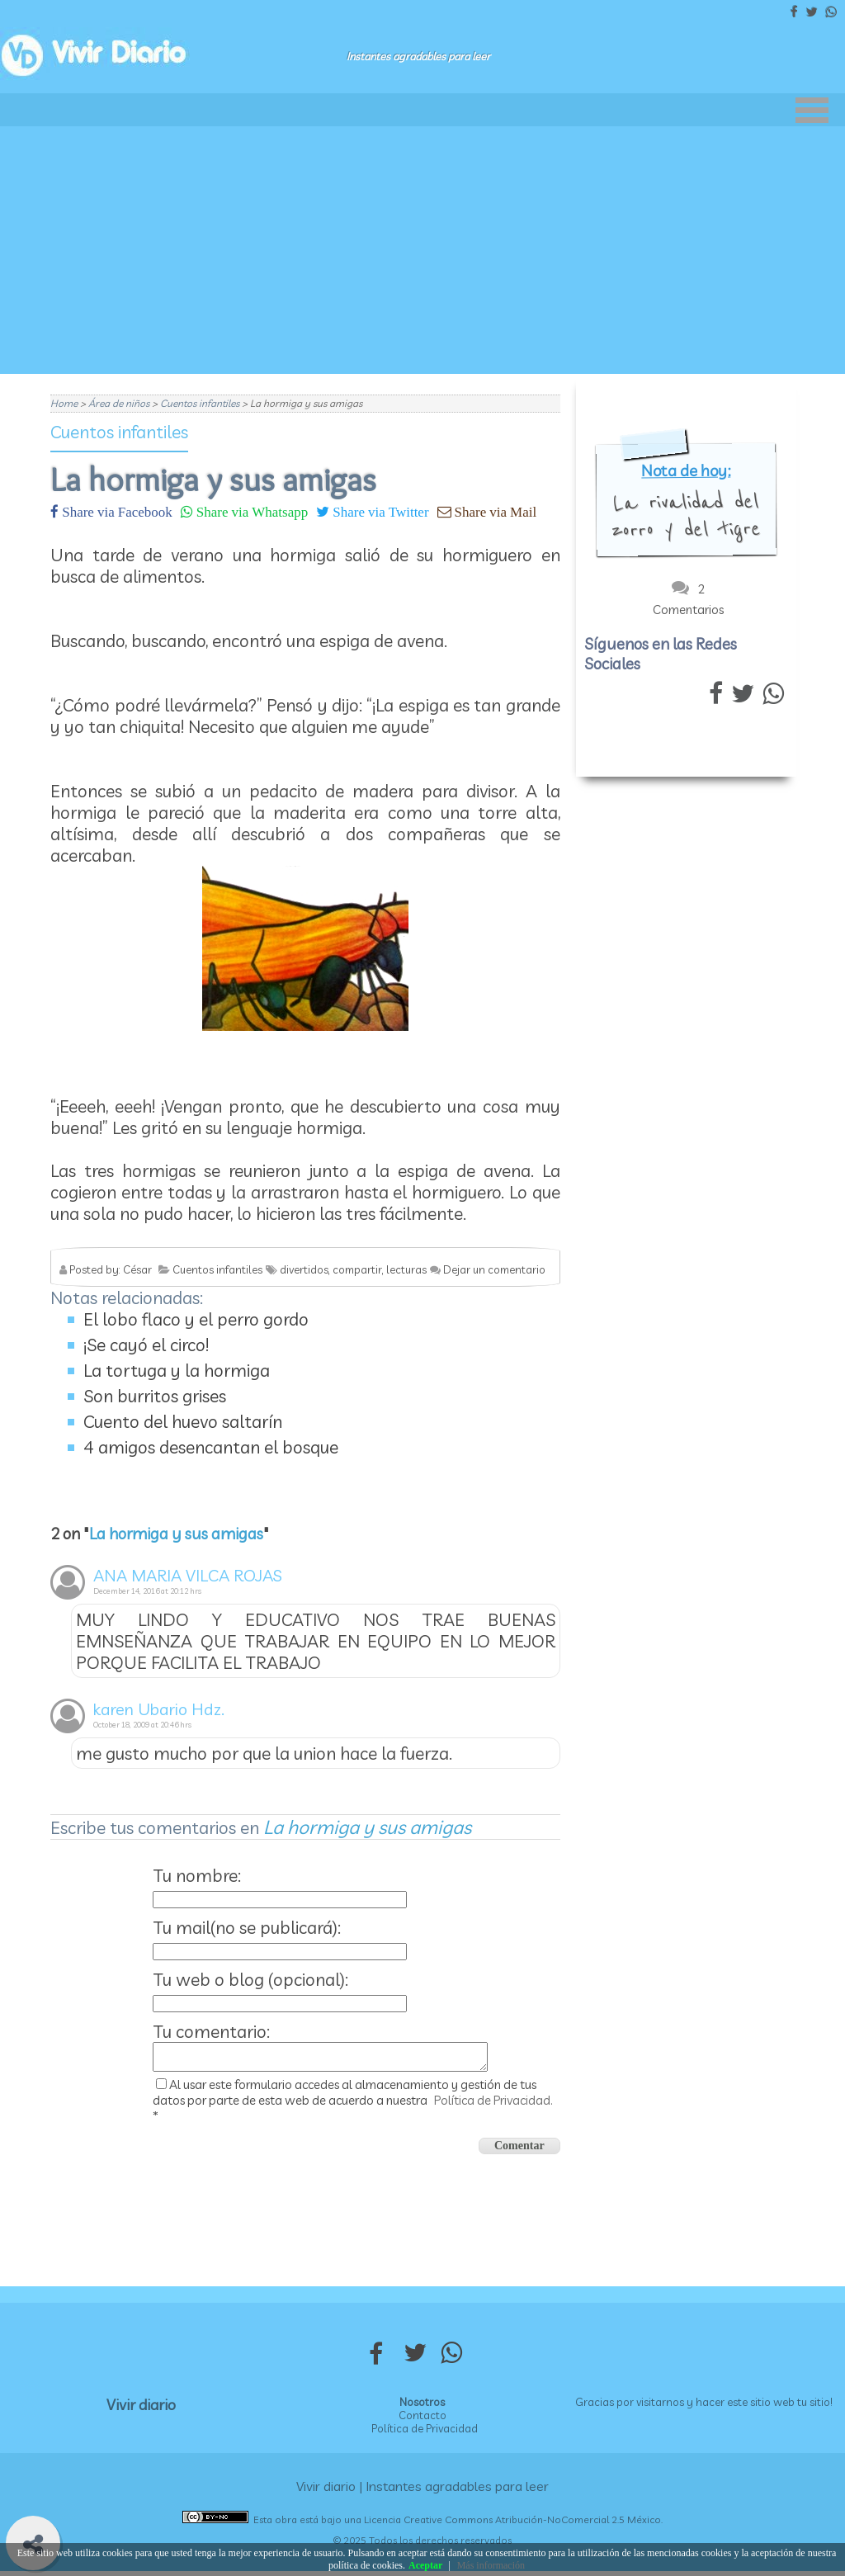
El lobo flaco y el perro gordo (196, 1319)
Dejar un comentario (494, 1269)
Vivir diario (141, 2409)
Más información (491, 2565)
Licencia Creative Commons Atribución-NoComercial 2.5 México (512, 2524)
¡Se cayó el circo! (146, 1344)
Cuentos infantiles (119, 431)
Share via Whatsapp (250, 511)
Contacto (422, 2420)
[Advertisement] (422, 250)
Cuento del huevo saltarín (182, 1421)
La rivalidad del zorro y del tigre (686, 516)
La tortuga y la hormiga (176, 1370)
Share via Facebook (115, 511)
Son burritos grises (154, 1395)
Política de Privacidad (424, 2433)
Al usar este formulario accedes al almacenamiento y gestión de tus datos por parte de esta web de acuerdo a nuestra (353, 2105)
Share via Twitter (378, 511)
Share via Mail (494, 511)
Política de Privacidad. (493, 2105)
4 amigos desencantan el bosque (210, 1447)
